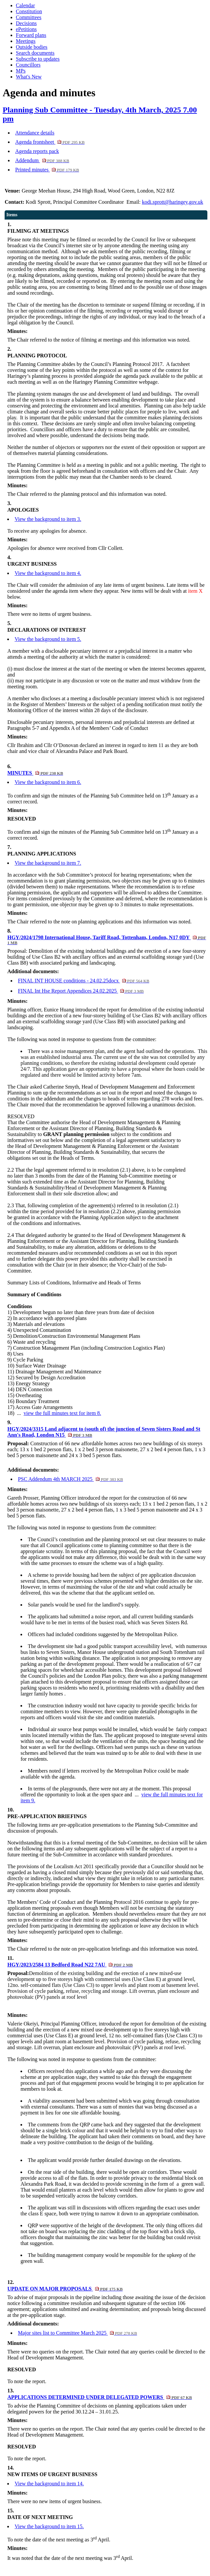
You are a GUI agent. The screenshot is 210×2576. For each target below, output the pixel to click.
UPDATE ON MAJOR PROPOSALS (64, 2288)
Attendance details (34, 132)
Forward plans (31, 35)
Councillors (28, 65)
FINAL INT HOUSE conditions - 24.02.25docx (83, 980)
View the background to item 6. (48, 782)
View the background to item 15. (49, 2526)
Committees (28, 17)
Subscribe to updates (37, 59)
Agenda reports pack (37, 151)
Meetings (26, 41)
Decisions (26, 23)
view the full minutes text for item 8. (62, 1413)
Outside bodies (32, 47)
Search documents (35, 53)
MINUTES (35, 773)
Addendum (42, 160)
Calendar (25, 5)
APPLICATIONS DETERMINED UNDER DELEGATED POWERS (99, 2397)
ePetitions (26, 29)
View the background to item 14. (49, 2483)
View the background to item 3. (48, 519)
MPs (20, 71)
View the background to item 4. (48, 573)
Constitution (29, 11)
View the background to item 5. (48, 639)
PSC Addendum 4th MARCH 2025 (70, 1479)
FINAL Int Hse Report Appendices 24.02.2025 (81, 991)
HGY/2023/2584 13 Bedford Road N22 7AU (70, 1964)
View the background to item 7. (48, 863)
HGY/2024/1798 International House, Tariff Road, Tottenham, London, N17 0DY (106, 940)
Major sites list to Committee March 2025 (77, 2333)
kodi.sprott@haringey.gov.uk (172, 202)
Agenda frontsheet (50, 142)
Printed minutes (47, 169)
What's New (29, 76)
